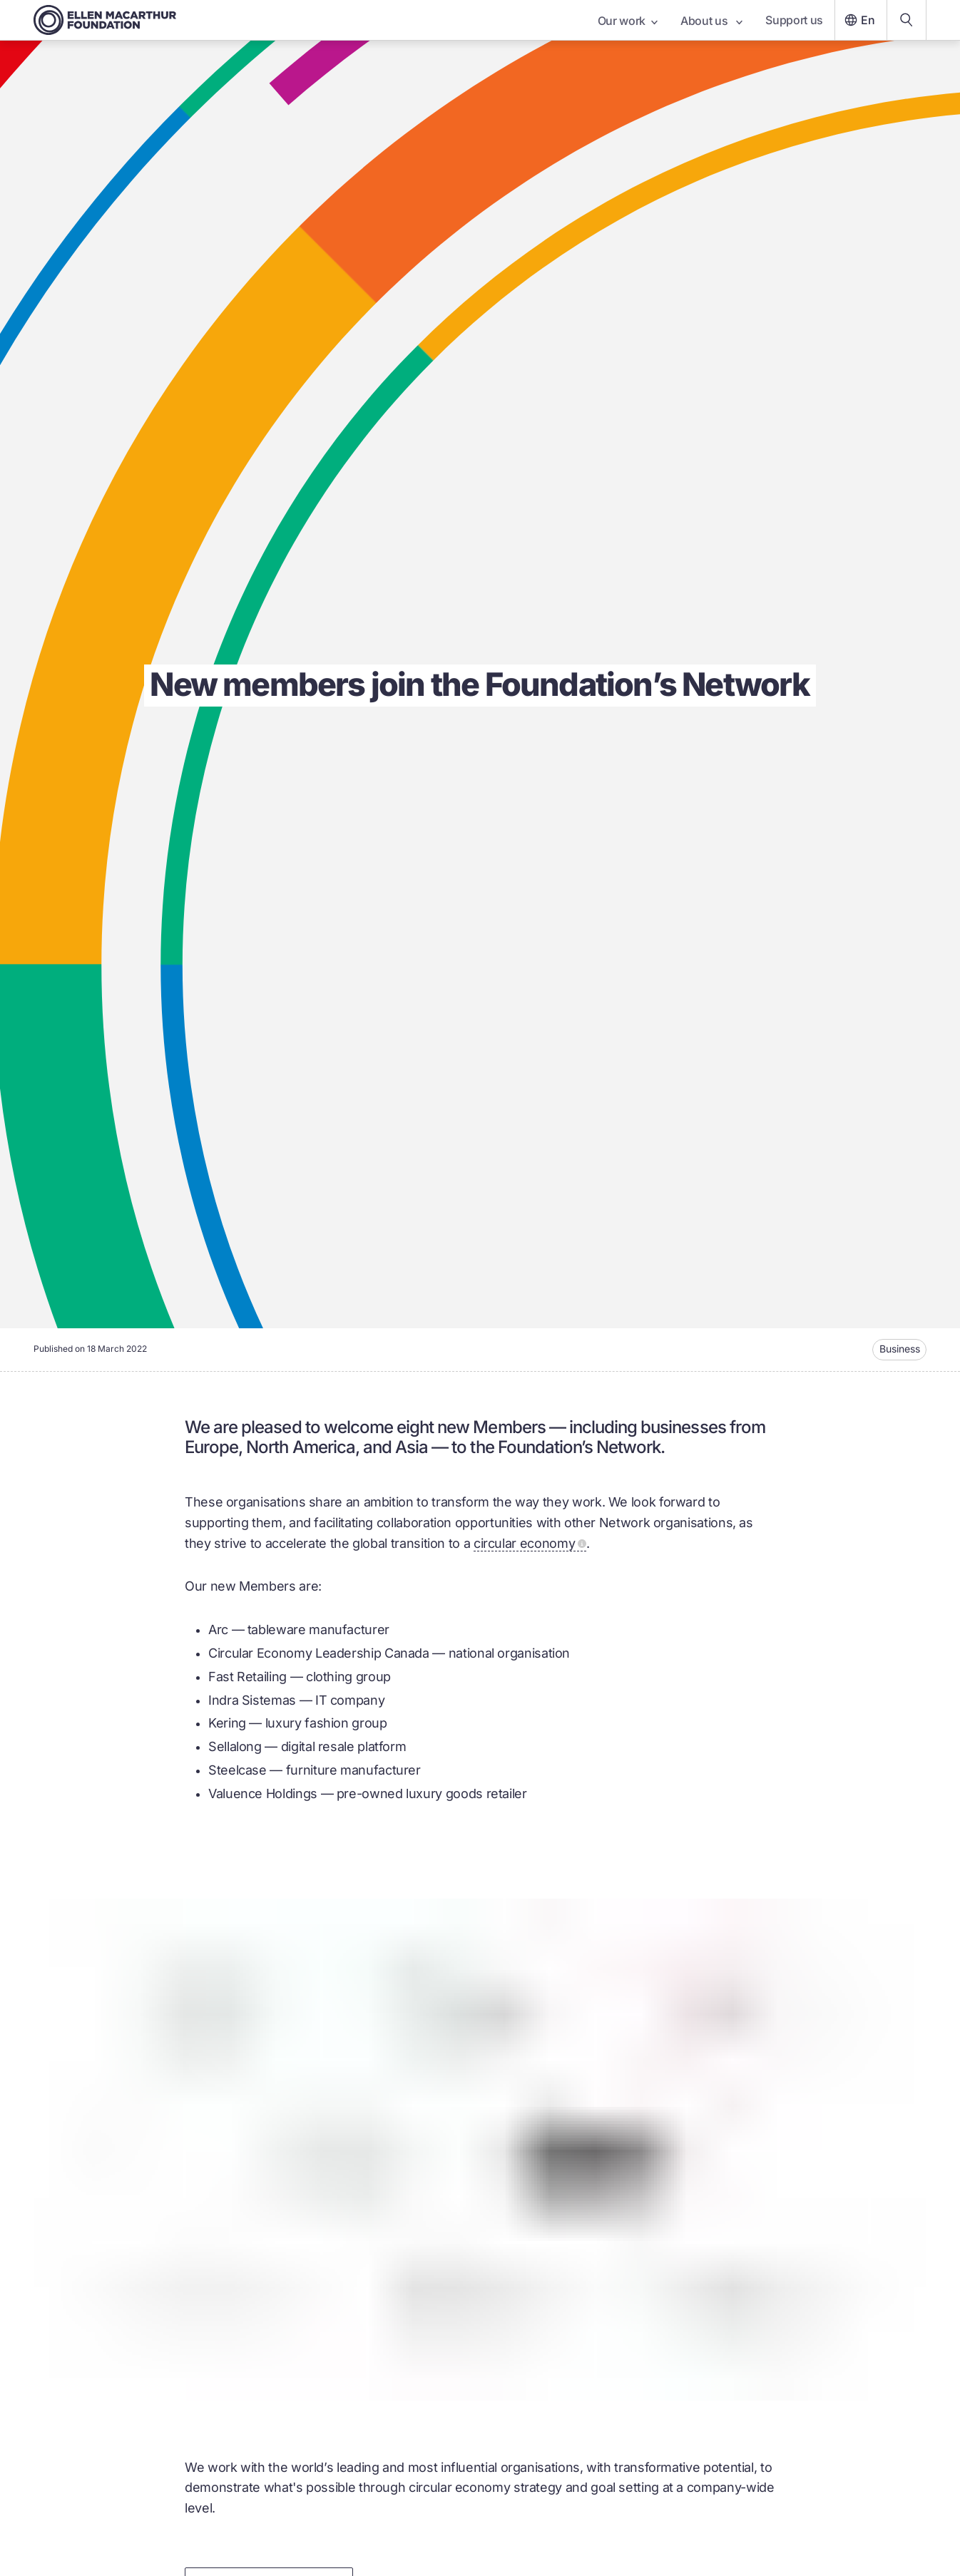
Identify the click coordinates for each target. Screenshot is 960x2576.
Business (899, 1349)
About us (711, 21)
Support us (794, 20)
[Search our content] (906, 20)
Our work (628, 21)
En (858, 20)
